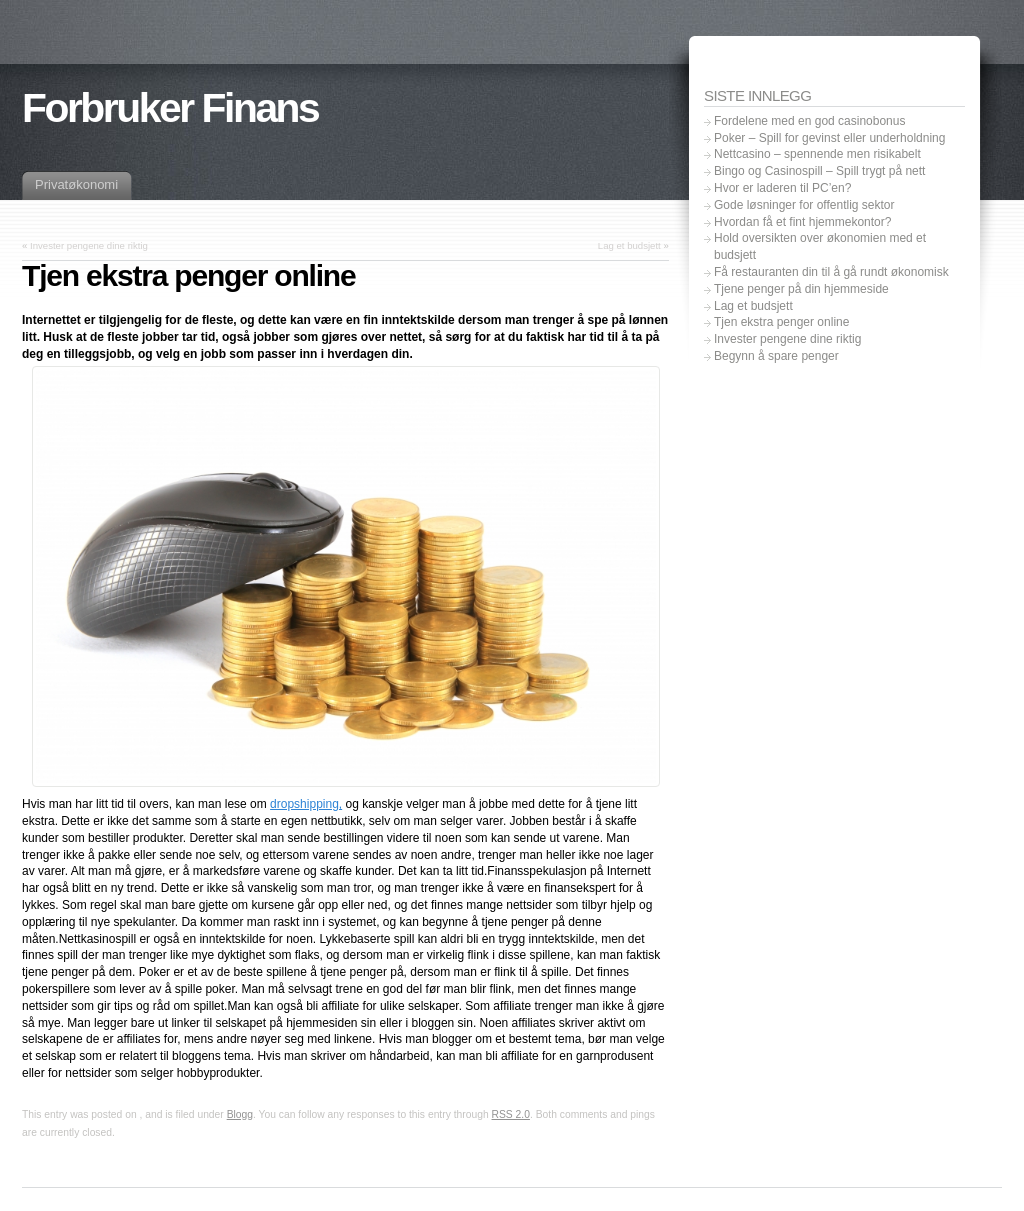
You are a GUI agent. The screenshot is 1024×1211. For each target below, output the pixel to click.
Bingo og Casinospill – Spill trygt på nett (819, 171)
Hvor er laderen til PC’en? (782, 188)
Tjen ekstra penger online (781, 322)
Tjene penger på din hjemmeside (801, 289)
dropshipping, (306, 804)
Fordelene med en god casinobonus (809, 121)
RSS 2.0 (511, 1114)
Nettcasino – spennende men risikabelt (817, 154)
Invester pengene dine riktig (89, 245)
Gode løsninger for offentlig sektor (804, 205)
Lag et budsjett (629, 245)
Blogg (240, 1114)
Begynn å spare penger (776, 356)
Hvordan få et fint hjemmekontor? (802, 222)
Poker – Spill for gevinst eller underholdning (829, 138)
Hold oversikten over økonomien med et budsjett (820, 246)
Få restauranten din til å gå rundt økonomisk (831, 272)
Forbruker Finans (170, 108)
